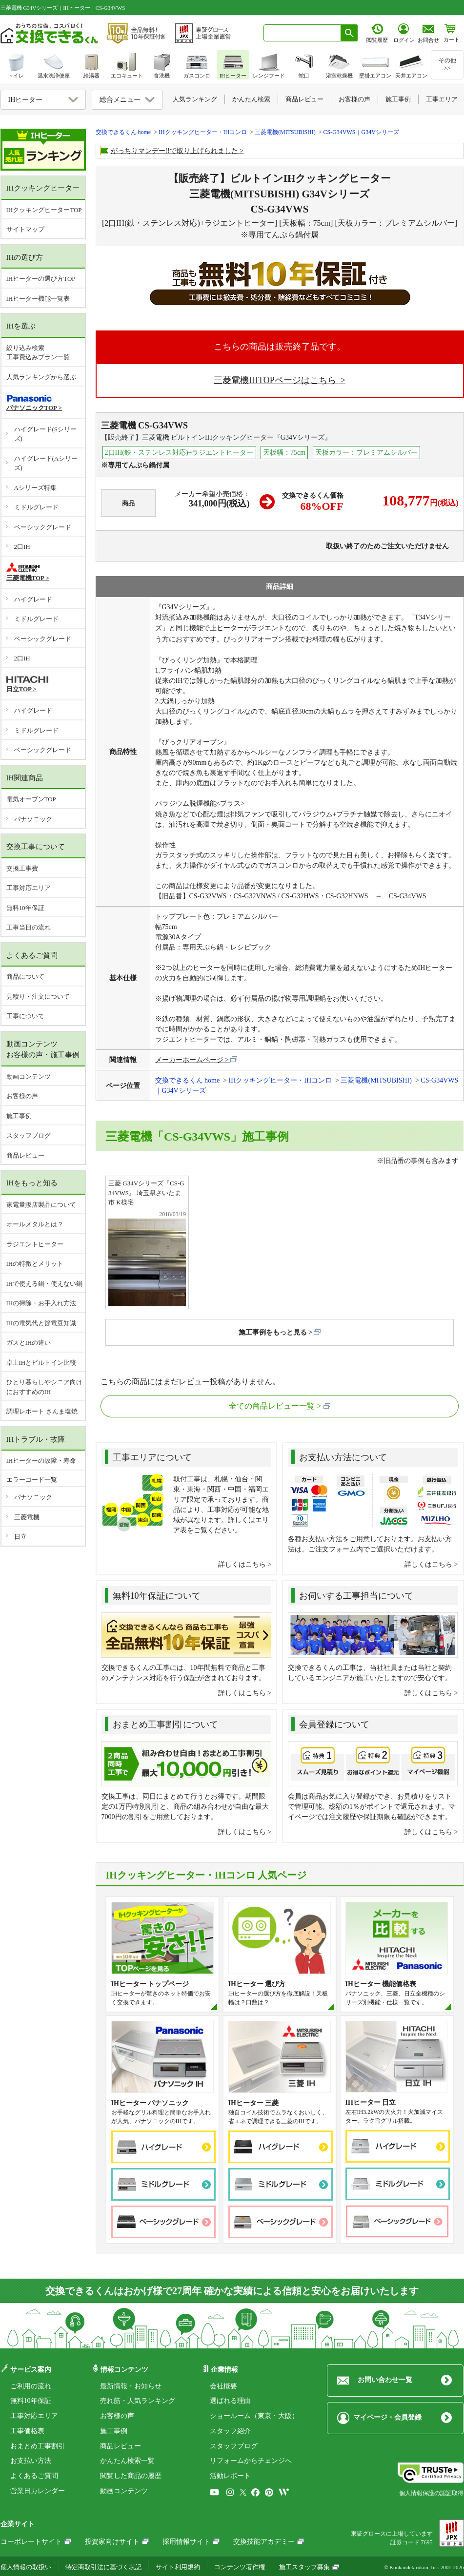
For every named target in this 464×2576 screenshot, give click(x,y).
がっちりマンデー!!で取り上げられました (174, 151)
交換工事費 (22, 868)
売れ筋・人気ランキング (137, 2400)
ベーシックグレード (42, 527)
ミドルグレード (36, 507)
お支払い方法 (30, 2460)
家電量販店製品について (41, 1204)
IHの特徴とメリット (35, 1263)
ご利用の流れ (30, 2386)
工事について (25, 1016)
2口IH (22, 546)
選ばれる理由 (230, 2400)
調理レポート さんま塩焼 (42, 1411)
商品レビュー (25, 1155)
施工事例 (19, 1116)
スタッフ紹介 (230, 2431)
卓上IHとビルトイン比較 (41, 1362)
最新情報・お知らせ (130, 2386)
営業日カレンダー (37, 2491)
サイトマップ (25, 229)
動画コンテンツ (28, 1076)
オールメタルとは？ (34, 1224)
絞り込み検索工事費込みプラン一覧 (38, 352)
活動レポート (230, 2475)
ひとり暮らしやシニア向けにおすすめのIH (44, 1386)
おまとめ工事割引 (37, 2446)
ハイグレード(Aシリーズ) (46, 463)
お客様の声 (22, 1096)
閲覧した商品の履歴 (130, 2475)
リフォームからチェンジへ (251, 2460)
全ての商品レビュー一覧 (272, 1406)
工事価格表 (27, 2431)
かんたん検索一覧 (127, 2460)
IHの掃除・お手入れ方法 (41, 1303)
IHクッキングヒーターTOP (44, 209)
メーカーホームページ (189, 1060)
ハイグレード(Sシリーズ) (45, 434)
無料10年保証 (25, 907)
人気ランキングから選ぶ (41, 377)
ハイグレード (33, 599)
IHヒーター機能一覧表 (38, 298)
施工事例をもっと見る (273, 1332)
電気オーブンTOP (31, 799)
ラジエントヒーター (34, 1244)
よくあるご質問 (34, 2475)
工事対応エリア (28, 887)
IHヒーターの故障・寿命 (41, 1460)
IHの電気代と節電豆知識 (41, 1323)
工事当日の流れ (28, 927)
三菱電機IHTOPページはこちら (276, 380)
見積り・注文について (38, 996)
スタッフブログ (28, 1135)
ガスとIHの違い (28, 1342)
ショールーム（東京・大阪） (254, 2416)
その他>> (447, 64)
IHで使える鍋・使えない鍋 (44, 1283)
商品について (25, 976)
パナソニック (33, 819)
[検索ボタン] (349, 32)
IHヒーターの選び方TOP (41, 278)
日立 (20, 1536)
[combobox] (302, 32)
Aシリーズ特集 (35, 487)
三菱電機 (27, 1517)
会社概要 (223, 2386)
